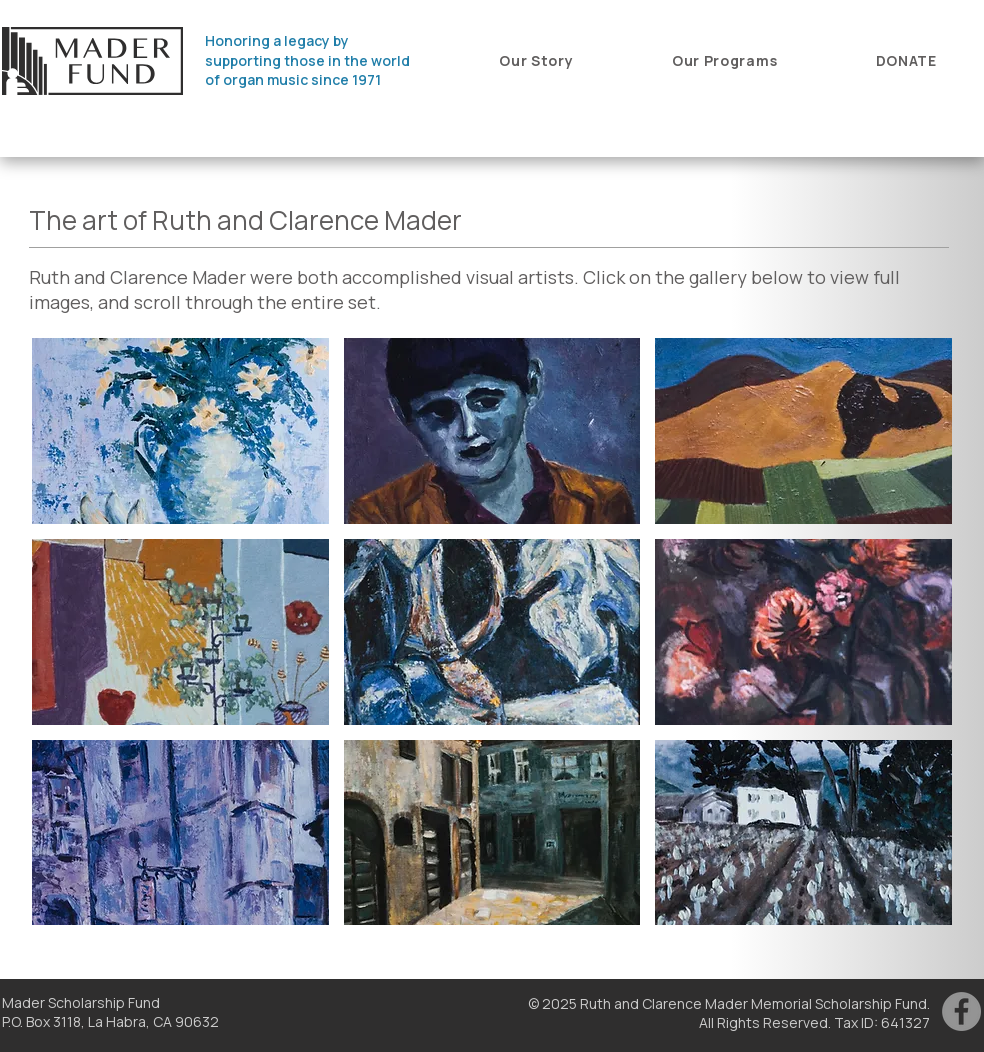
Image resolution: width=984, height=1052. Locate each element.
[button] (536, 60)
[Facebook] (961, 1011)
